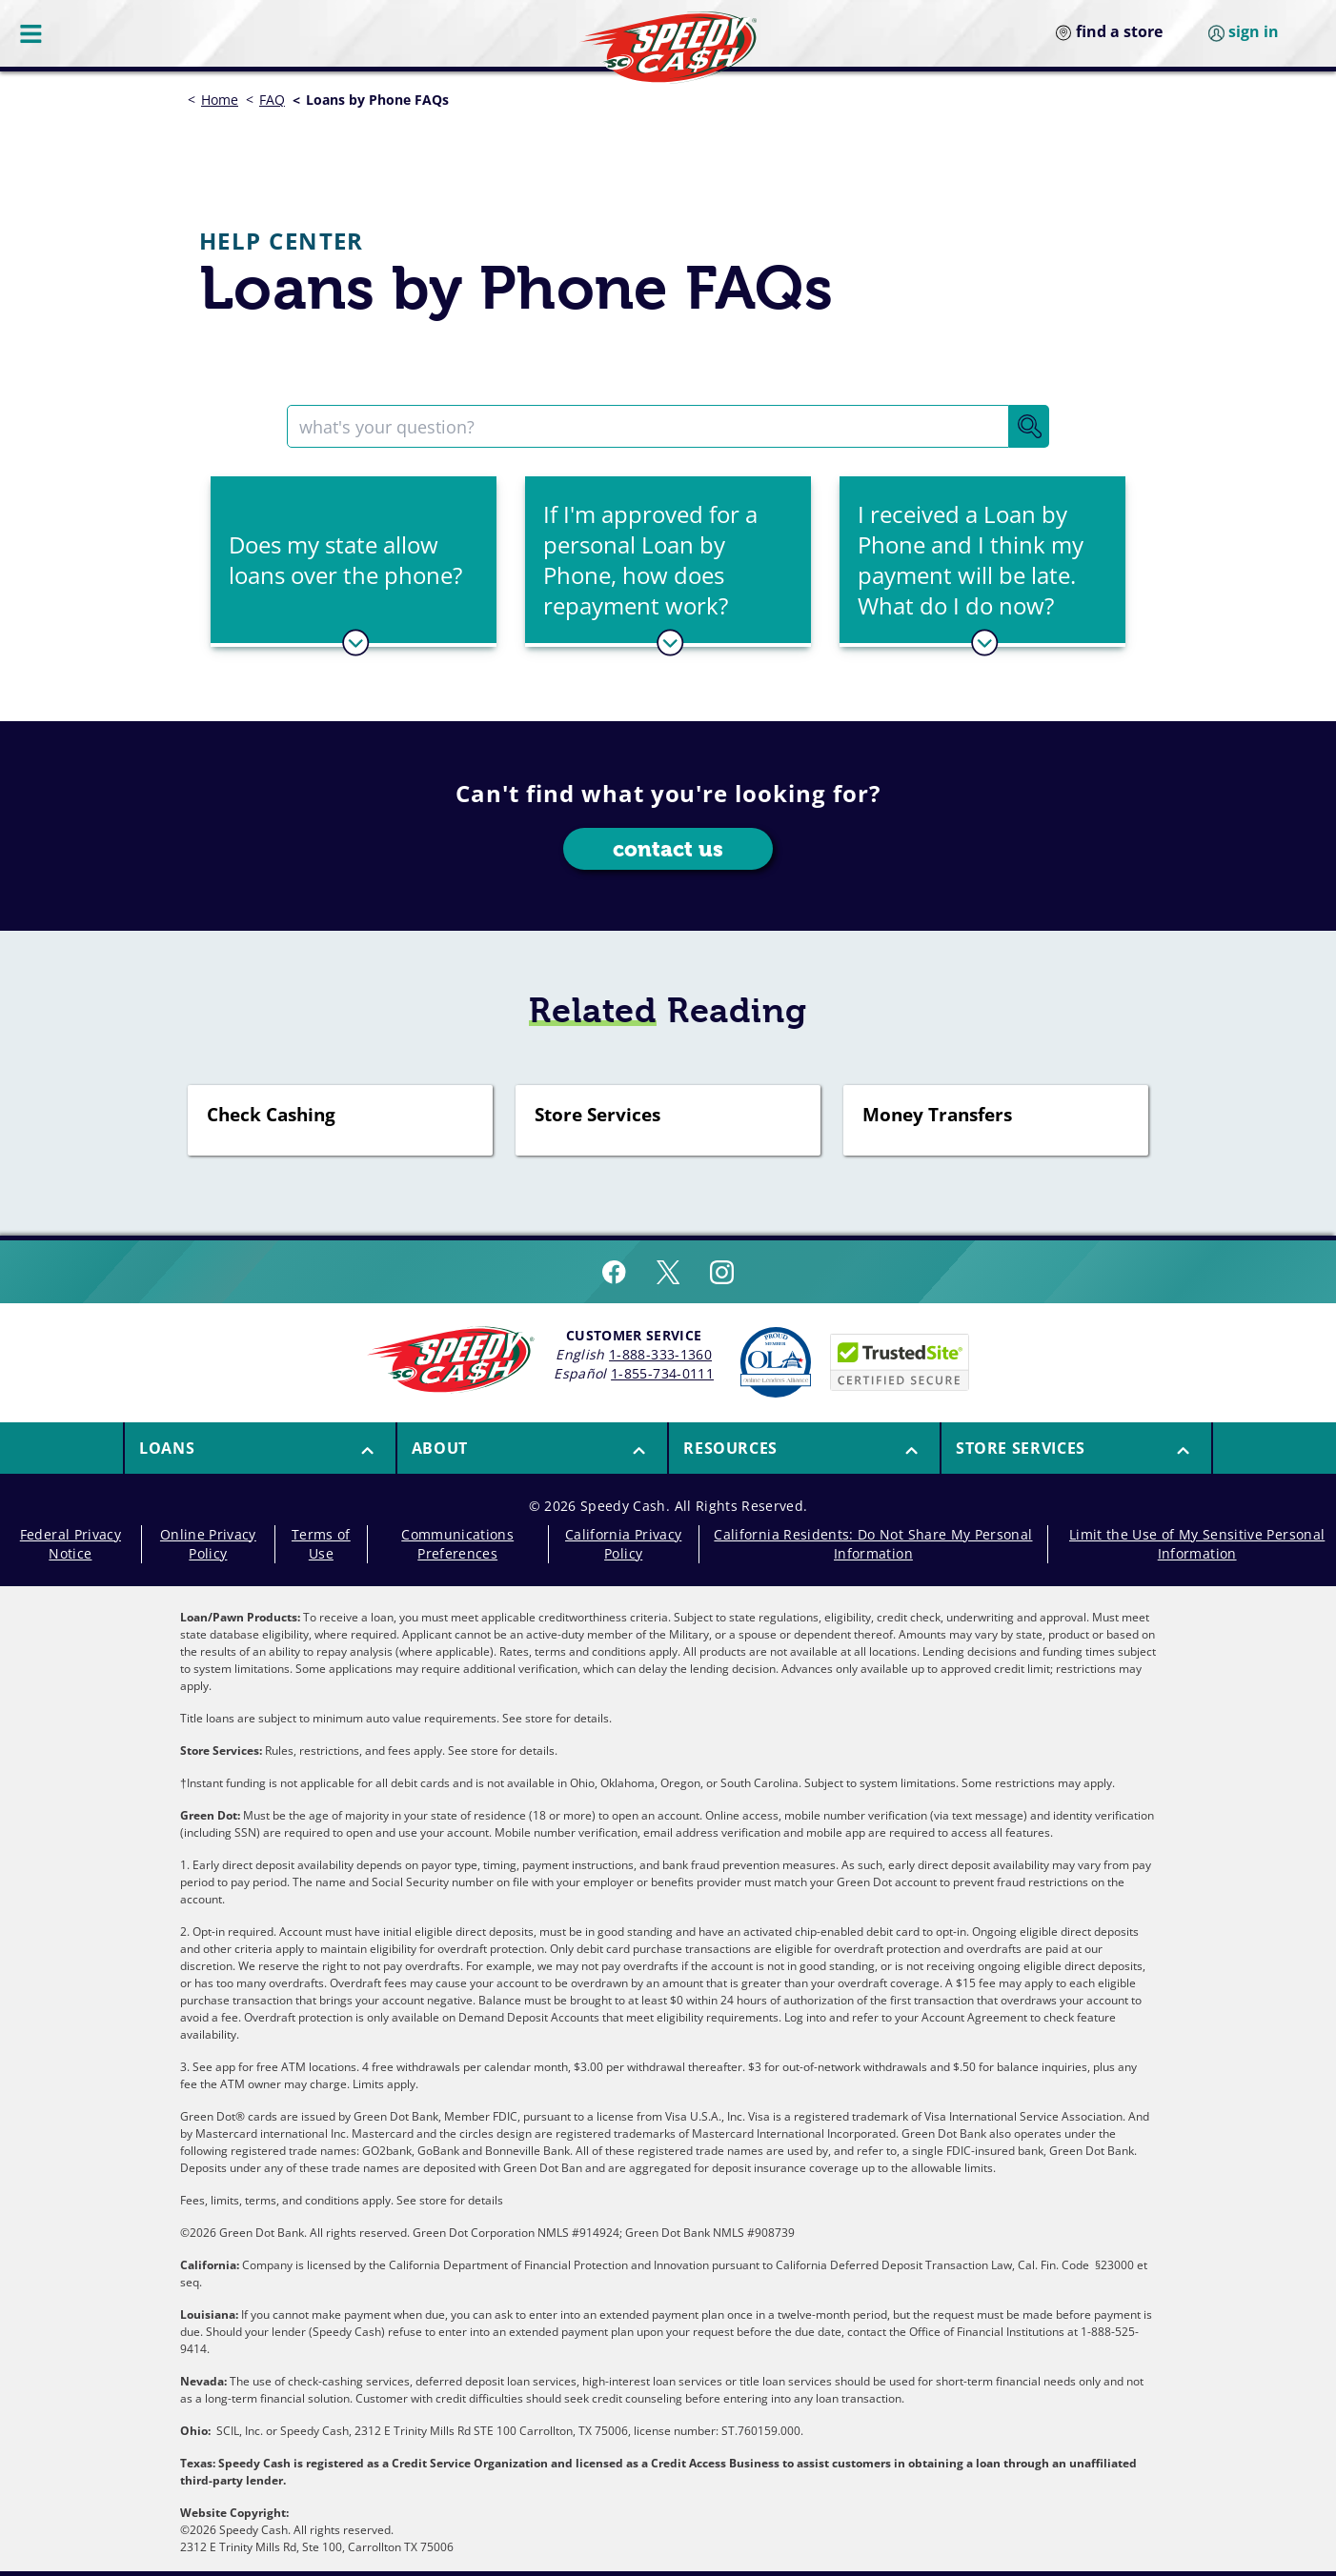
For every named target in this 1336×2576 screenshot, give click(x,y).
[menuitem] (259, 1448)
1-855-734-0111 (662, 1373)
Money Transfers (937, 1115)
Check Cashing (271, 1115)
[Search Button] (1029, 426)
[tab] (353, 561)
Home (219, 100)
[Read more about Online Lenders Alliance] (775, 1362)
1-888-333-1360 (660, 1354)
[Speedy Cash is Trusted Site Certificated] (899, 1362)
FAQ (272, 100)
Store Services (597, 1115)
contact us (668, 849)
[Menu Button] (32, 33)
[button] (353, 559)
